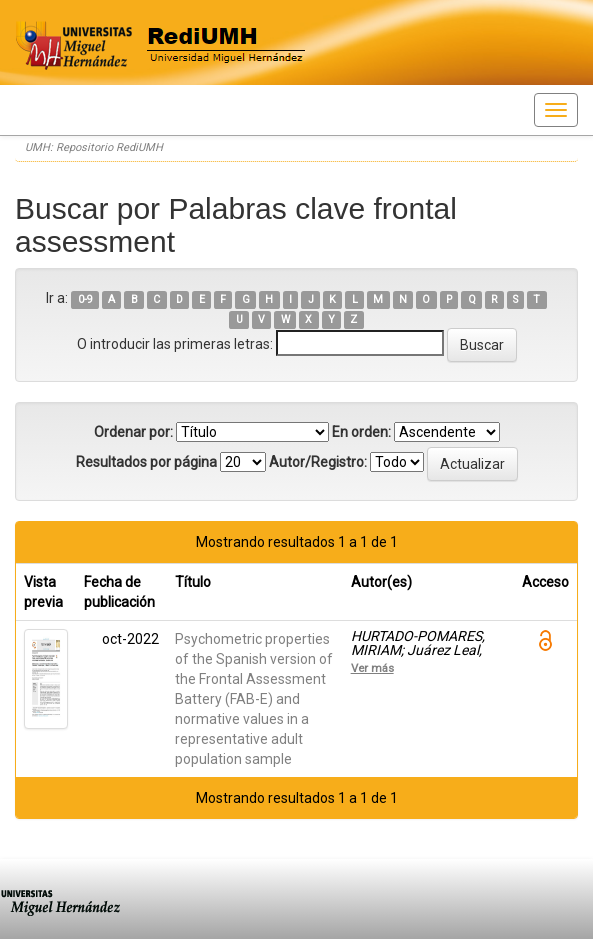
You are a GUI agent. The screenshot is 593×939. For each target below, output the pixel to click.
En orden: (361, 432)
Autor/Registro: (318, 462)
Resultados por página (146, 462)
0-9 (85, 299)
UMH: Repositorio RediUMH (94, 147)
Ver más (372, 668)
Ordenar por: (133, 432)
